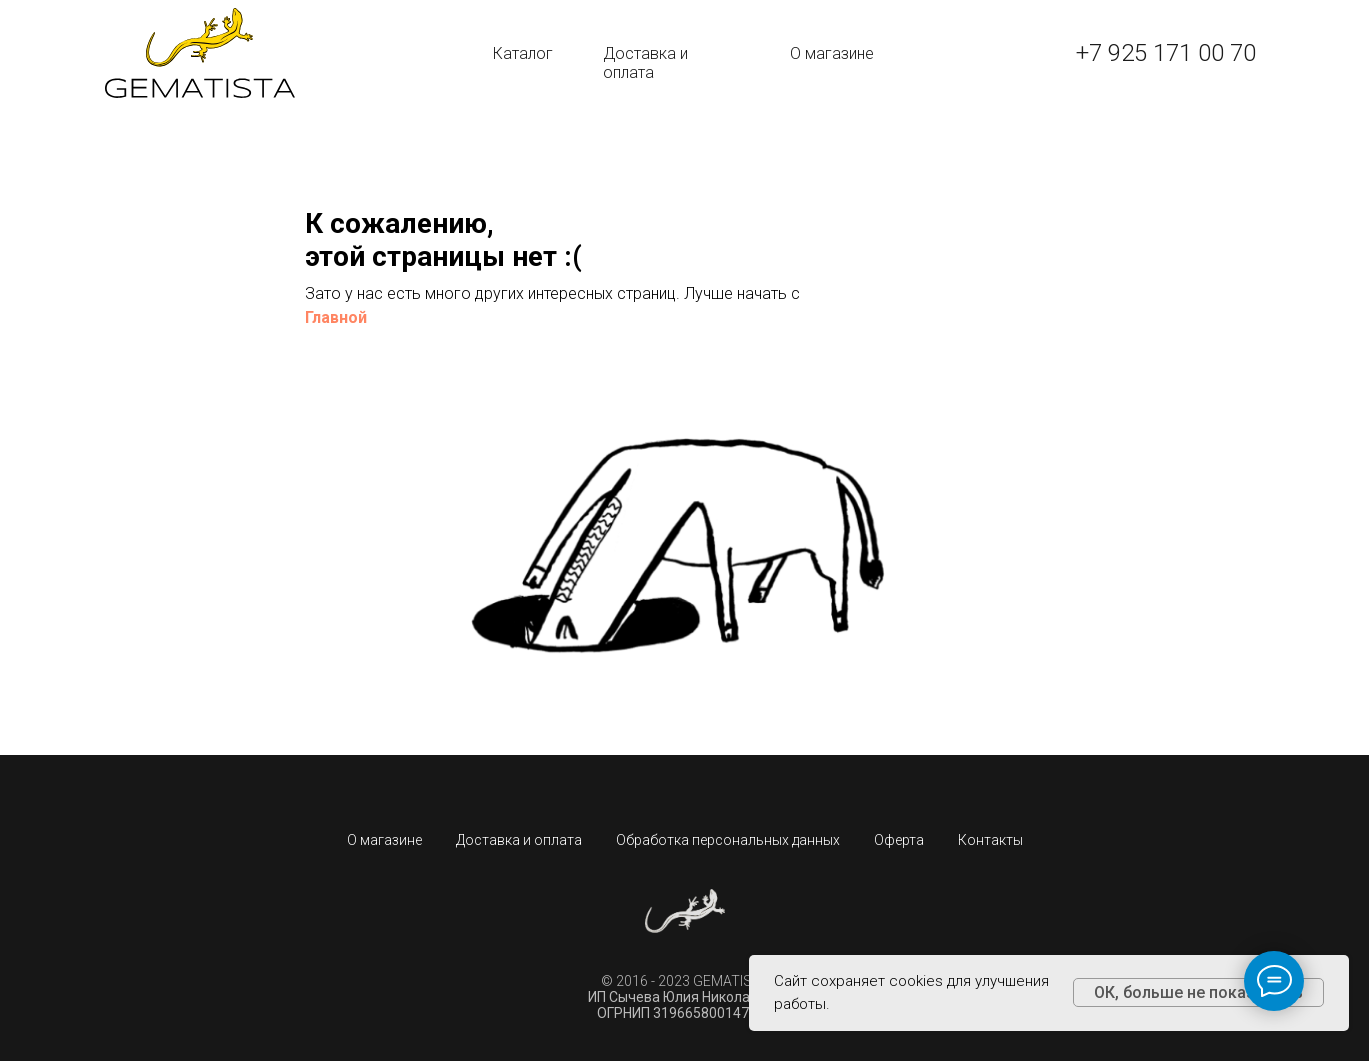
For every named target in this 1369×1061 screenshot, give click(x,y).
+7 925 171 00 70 (1166, 53)
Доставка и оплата (645, 63)
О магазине (832, 53)
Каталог (523, 53)
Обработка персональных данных (728, 840)
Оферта (899, 840)
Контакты (990, 840)
